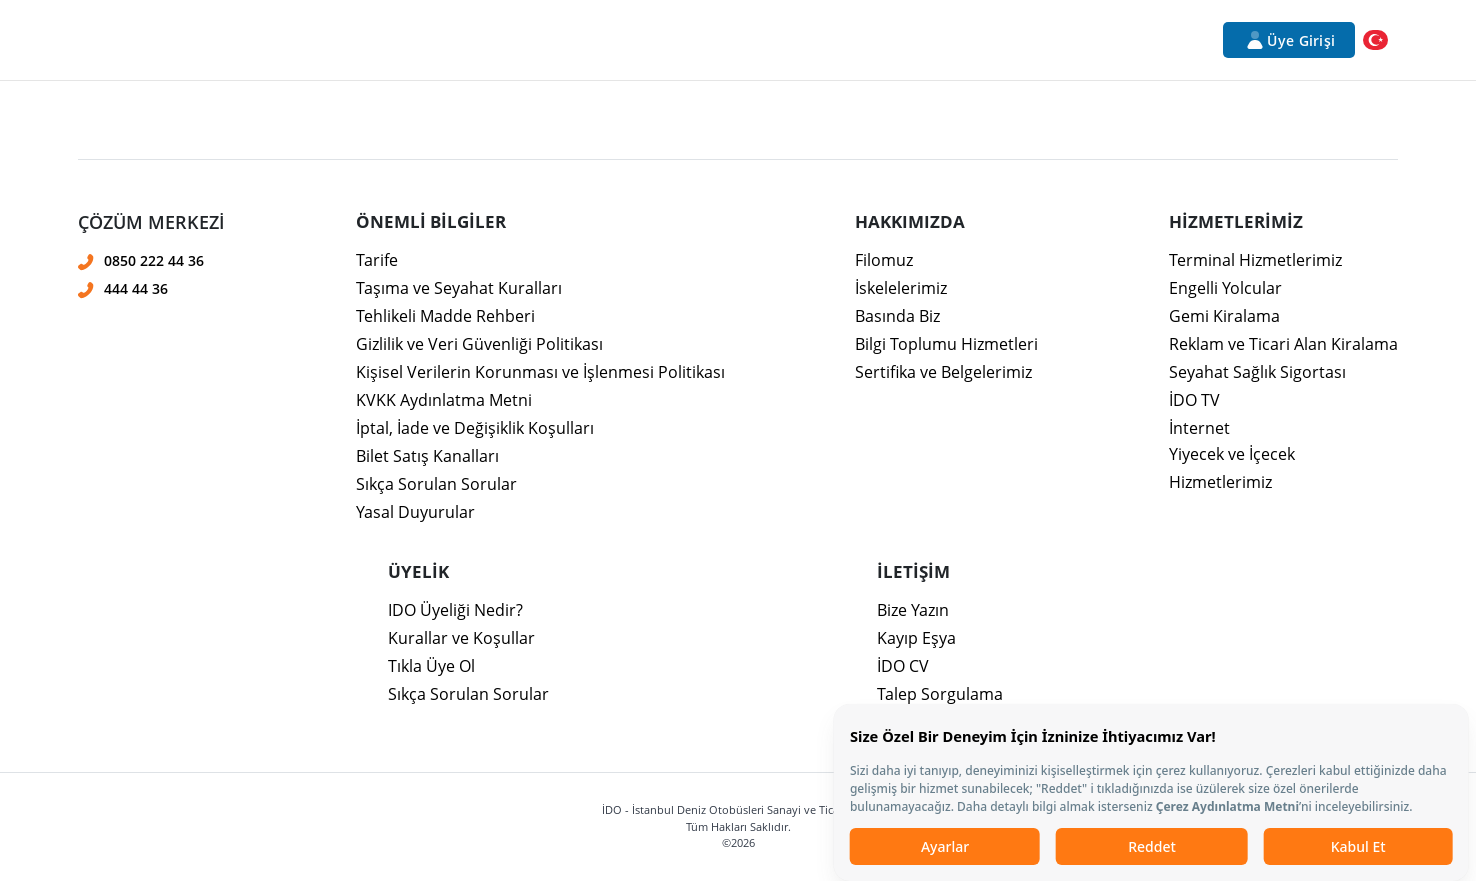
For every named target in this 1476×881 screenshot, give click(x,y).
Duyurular (895, 40)
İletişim (1049, 40)
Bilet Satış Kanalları (427, 456)
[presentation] (738, 286)
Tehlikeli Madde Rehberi (445, 316)
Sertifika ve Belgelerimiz (943, 372)
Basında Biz (897, 316)
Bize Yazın (913, 610)
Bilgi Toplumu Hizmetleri (946, 344)
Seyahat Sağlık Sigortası (1257, 372)
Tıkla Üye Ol (431, 666)
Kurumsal (266, 40)
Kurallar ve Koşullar (461, 638)
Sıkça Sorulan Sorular (436, 484)
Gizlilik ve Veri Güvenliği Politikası (479, 344)
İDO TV (1194, 400)
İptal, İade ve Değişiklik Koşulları (475, 428)
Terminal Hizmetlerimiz (1255, 260)
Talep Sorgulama (940, 694)
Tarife (377, 260)
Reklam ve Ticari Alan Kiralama (1283, 344)
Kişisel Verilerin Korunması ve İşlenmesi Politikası (540, 372)
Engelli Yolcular (1225, 288)
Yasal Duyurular (415, 512)
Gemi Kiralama (1224, 316)
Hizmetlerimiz (383, 40)
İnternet (1199, 428)
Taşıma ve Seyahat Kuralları (459, 288)
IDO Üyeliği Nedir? (455, 610)
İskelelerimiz (901, 288)
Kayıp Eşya (916, 638)
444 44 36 (136, 288)
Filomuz (884, 260)
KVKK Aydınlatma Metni (444, 400)
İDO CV (903, 666)
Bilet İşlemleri (647, 40)
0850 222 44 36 (154, 260)
